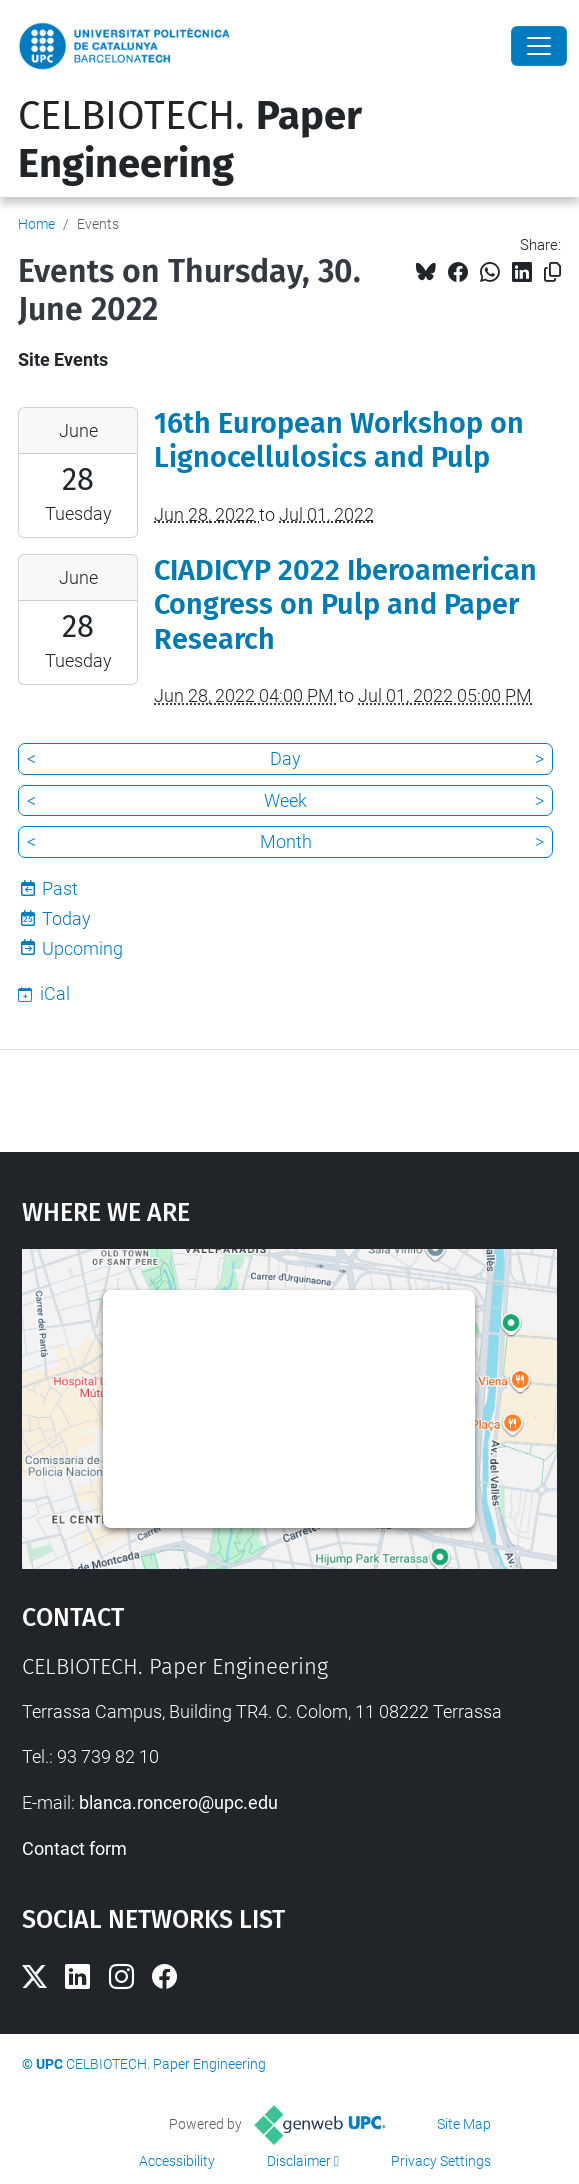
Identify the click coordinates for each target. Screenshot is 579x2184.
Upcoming (82, 948)
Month (286, 841)
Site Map (464, 2124)
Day (285, 758)
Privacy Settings (441, 2161)
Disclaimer (299, 2161)
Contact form (74, 1848)
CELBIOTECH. (190, 140)
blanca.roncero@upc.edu (178, 1802)
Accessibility (177, 2161)
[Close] (539, 46)
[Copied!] (552, 272)
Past (60, 888)
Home (36, 224)
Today (66, 918)
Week (285, 800)
